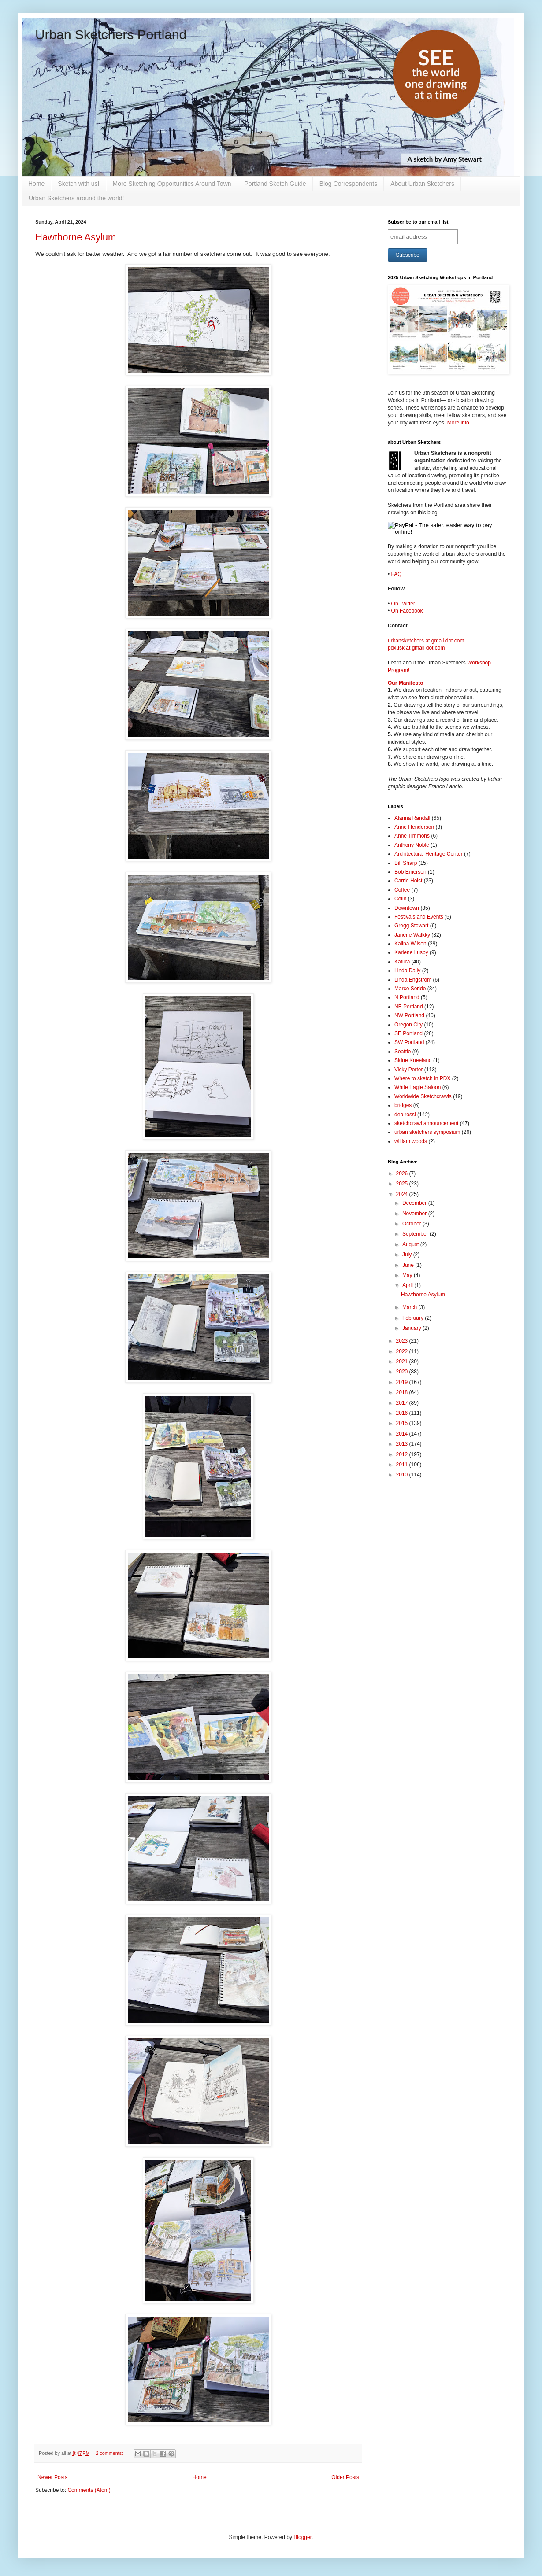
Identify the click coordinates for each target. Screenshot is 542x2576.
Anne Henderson (414, 827)
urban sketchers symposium (427, 1132)
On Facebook (407, 611)
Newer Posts (52, 2477)
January (412, 1328)
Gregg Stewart (411, 926)
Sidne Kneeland (413, 1060)
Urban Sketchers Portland (111, 34)
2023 (402, 1341)
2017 (402, 1403)
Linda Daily (407, 970)
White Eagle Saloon (417, 1087)
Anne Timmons (412, 836)
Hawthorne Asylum (75, 237)
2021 (402, 1361)
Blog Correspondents (348, 183)
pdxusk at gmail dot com (416, 648)
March (410, 1307)
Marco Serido (410, 988)
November (415, 1213)
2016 (402, 1413)
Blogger (302, 2537)
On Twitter (403, 604)
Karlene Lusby (411, 952)
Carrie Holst (408, 881)
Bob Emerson (410, 872)
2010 (402, 1475)
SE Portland (408, 1033)
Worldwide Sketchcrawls (423, 1096)
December (415, 1203)
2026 (402, 1173)
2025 (402, 1184)
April (408, 1285)
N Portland (406, 997)
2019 (402, 1382)
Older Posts (345, 2477)
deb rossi (405, 1114)
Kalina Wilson (410, 944)
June (408, 1265)
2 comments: (110, 2453)
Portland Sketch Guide (275, 183)
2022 (402, 1351)
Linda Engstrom (412, 980)
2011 (402, 1464)
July (407, 1254)
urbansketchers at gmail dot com (426, 641)
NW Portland (409, 1015)
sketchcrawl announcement (426, 1123)
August (411, 1244)
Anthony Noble (411, 845)
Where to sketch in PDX (422, 1078)
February (413, 1318)
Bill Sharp (405, 863)
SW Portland (409, 1042)
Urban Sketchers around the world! (76, 198)
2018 (402, 1392)
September (416, 1234)
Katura (402, 962)
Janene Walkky (412, 935)
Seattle (402, 1051)
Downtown (406, 908)
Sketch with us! (78, 183)
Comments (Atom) (88, 2490)
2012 (402, 1454)
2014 (402, 1434)
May (408, 1275)
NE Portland (408, 1007)
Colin (400, 899)
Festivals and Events (418, 917)
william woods (410, 1141)
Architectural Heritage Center (428, 854)
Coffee (402, 890)
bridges (403, 1105)
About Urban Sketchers (422, 183)
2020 (402, 1372)
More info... (460, 423)
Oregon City (408, 1025)
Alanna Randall (412, 818)
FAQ (396, 574)
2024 (402, 1194)
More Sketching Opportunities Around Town (172, 183)
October (412, 1224)
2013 (402, 1444)
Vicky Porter (408, 1070)
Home (36, 183)
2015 (402, 1423)
